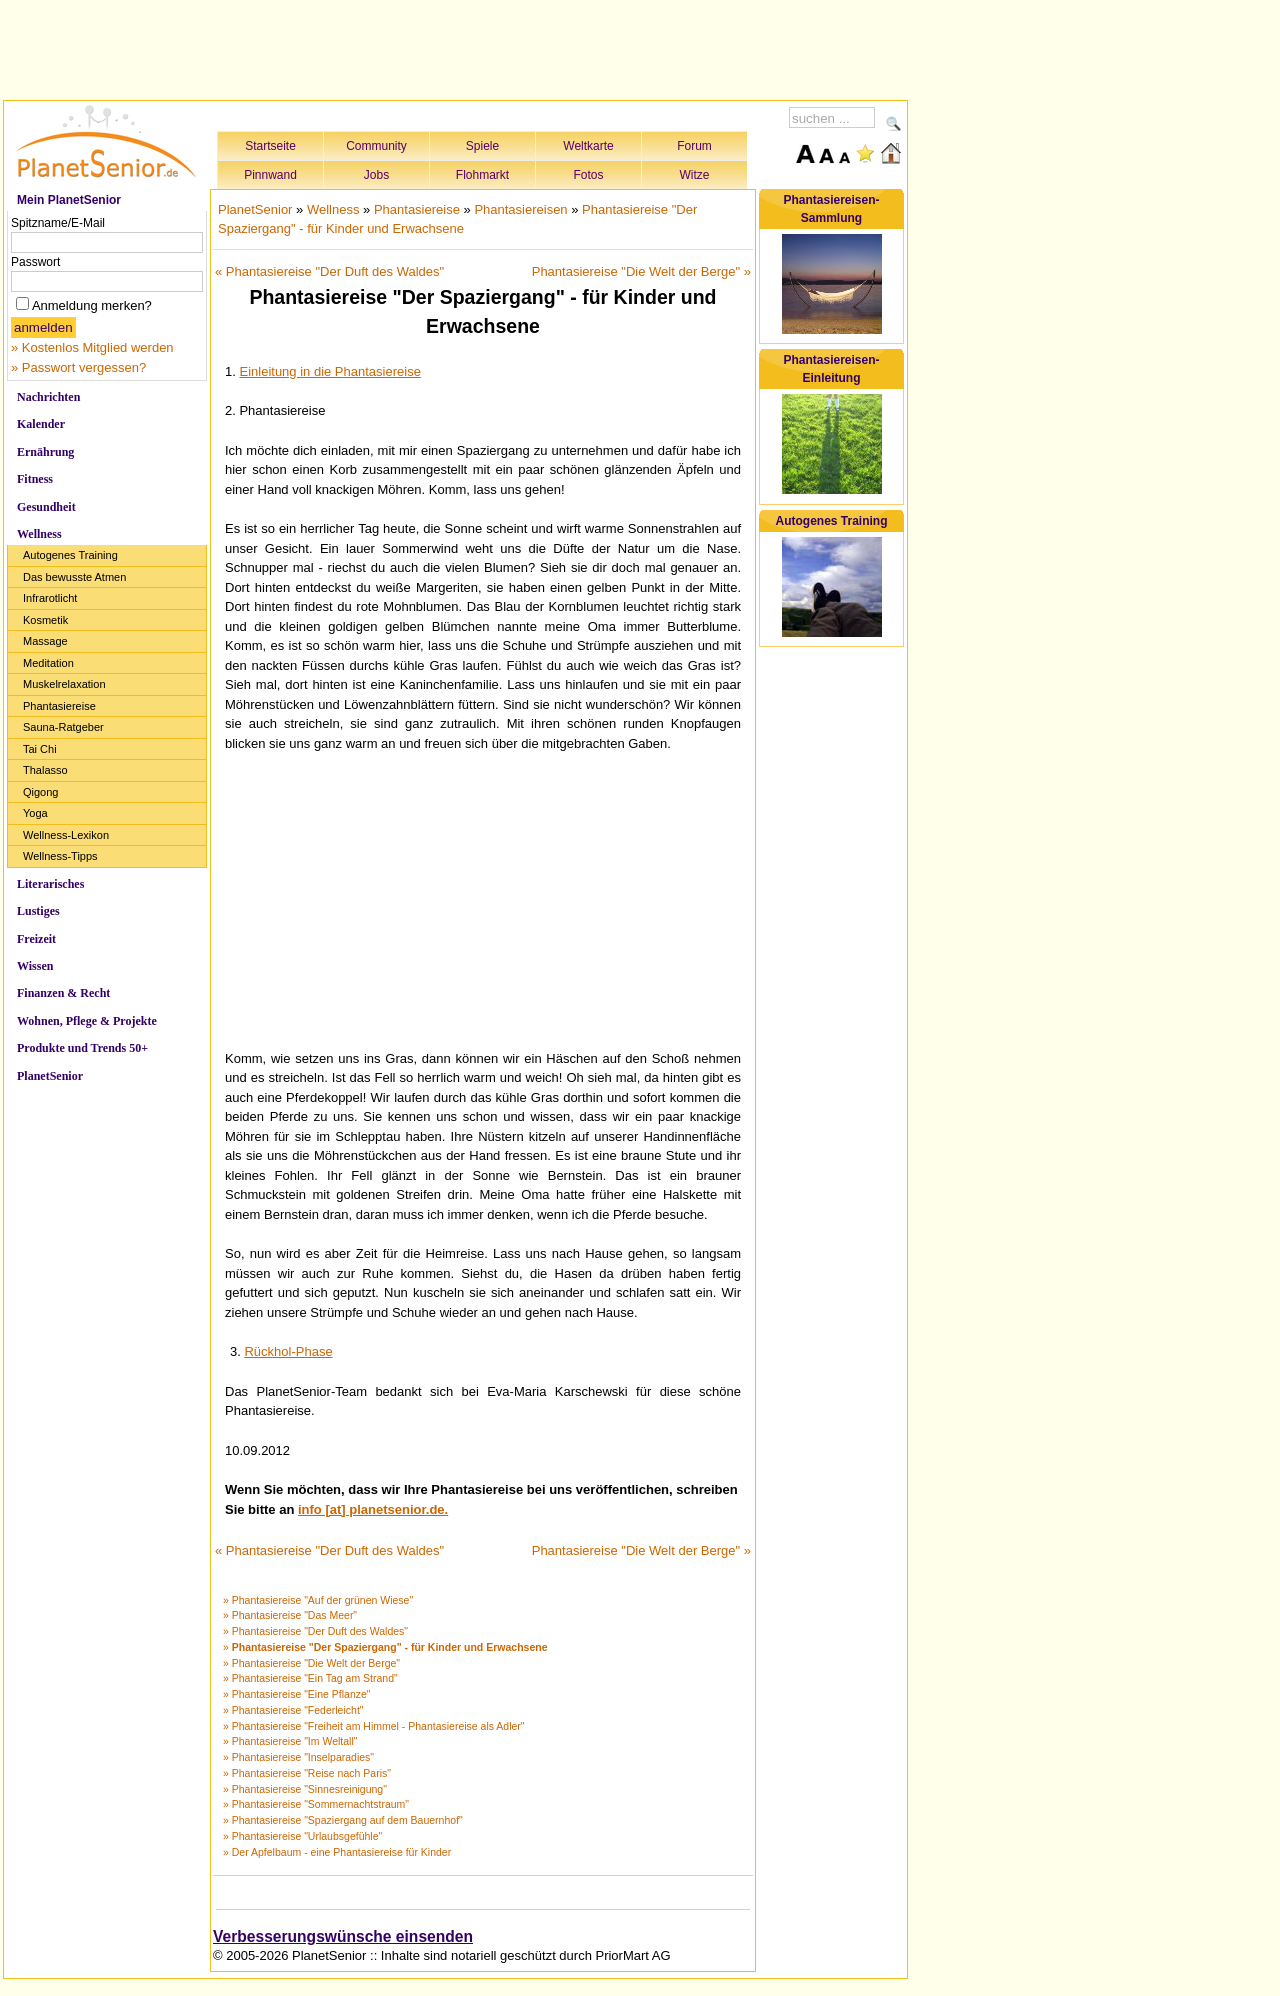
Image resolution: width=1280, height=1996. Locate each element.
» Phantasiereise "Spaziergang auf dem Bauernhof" (343, 1820)
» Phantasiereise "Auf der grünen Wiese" (318, 1600)
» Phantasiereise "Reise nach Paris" (307, 1773)
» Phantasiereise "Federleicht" (293, 1710)
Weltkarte (588, 146)
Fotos (588, 175)
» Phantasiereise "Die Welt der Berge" (311, 1663)
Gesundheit (46, 507)
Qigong (40, 792)
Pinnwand (270, 175)
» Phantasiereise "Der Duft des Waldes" (315, 1631)
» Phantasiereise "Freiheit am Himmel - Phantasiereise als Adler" (374, 1726)
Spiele (482, 146)
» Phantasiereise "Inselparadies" (298, 1757)
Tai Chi (40, 749)
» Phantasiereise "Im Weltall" (290, 1741)
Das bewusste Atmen (74, 577)
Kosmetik (45, 620)
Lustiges (38, 911)
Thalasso (45, 770)
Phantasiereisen (520, 209)
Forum (694, 146)
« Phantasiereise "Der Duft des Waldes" (329, 271)
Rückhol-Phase (288, 1351)
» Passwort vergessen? (78, 367)
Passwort (35, 262)
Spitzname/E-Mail (58, 223)
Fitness (35, 479)
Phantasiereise (59, 706)
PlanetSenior (50, 1076)
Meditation (48, 663)
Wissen (35, 966)
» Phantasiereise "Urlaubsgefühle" (302, 1836)
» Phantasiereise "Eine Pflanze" (297, 1694)
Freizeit (36, 939)
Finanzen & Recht (63, 993)
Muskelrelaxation (64, 684)
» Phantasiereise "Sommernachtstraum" (316, 1804)
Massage (45, 641)
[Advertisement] (456, 47)
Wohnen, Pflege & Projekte (87, 1021)
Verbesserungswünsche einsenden (343, 1936)
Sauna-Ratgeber (63, 727)
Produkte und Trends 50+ (82, 1048)
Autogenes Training (70, 555)
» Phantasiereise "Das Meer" (290, 1615)
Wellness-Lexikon (66, 835)
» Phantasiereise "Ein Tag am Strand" (310, 1678)
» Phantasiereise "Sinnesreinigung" (305, 1789)
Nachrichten (48, 397)
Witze (695, 175)
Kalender (41, 424)
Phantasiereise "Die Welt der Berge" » (641, 271)
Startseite (270, 146)
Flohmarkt (482, 175)
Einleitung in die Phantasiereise (329, 371)
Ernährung (45, 452)
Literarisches (50, 884)
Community (376, 146)
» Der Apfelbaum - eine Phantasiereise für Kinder (337, 1852)
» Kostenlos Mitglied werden (92, 347)
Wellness (39, 534)
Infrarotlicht (50, 598)
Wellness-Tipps (60, 856)
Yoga (35, 813)
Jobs (376, 175)
